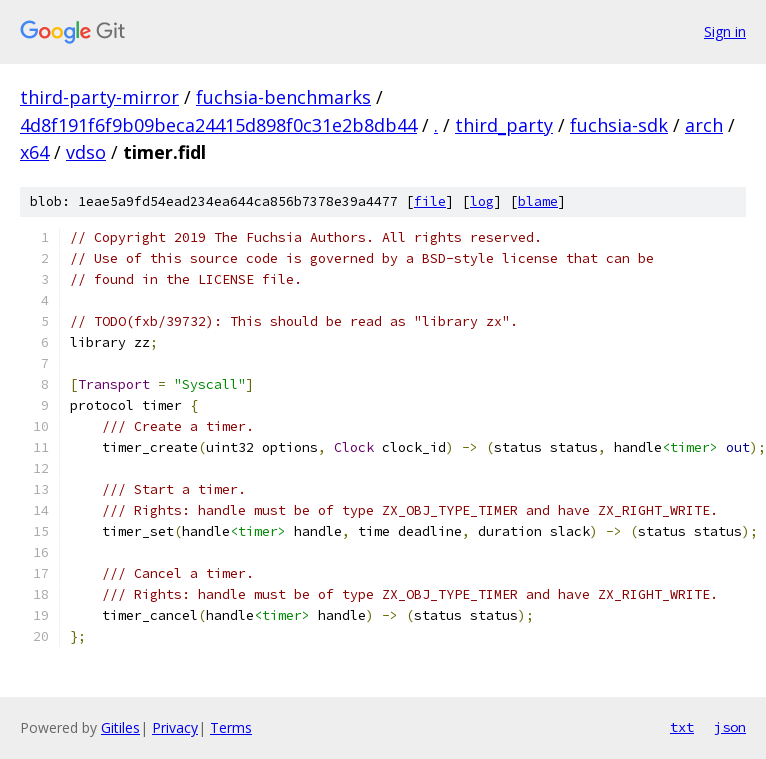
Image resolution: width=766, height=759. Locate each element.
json (730, 727)
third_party (504, 125)
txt (682, 727)
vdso (86, 152)
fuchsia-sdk (619, 125)
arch (704, 125)
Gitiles (120, 727)
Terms (231, 727)
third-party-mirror (99, 97)
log (482, 201)
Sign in (725, 31)
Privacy (175, 727)
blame (538, 201)
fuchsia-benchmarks (283, 97)
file (430, 201)
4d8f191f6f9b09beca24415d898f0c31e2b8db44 (218, 125)
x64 (34, 152)
